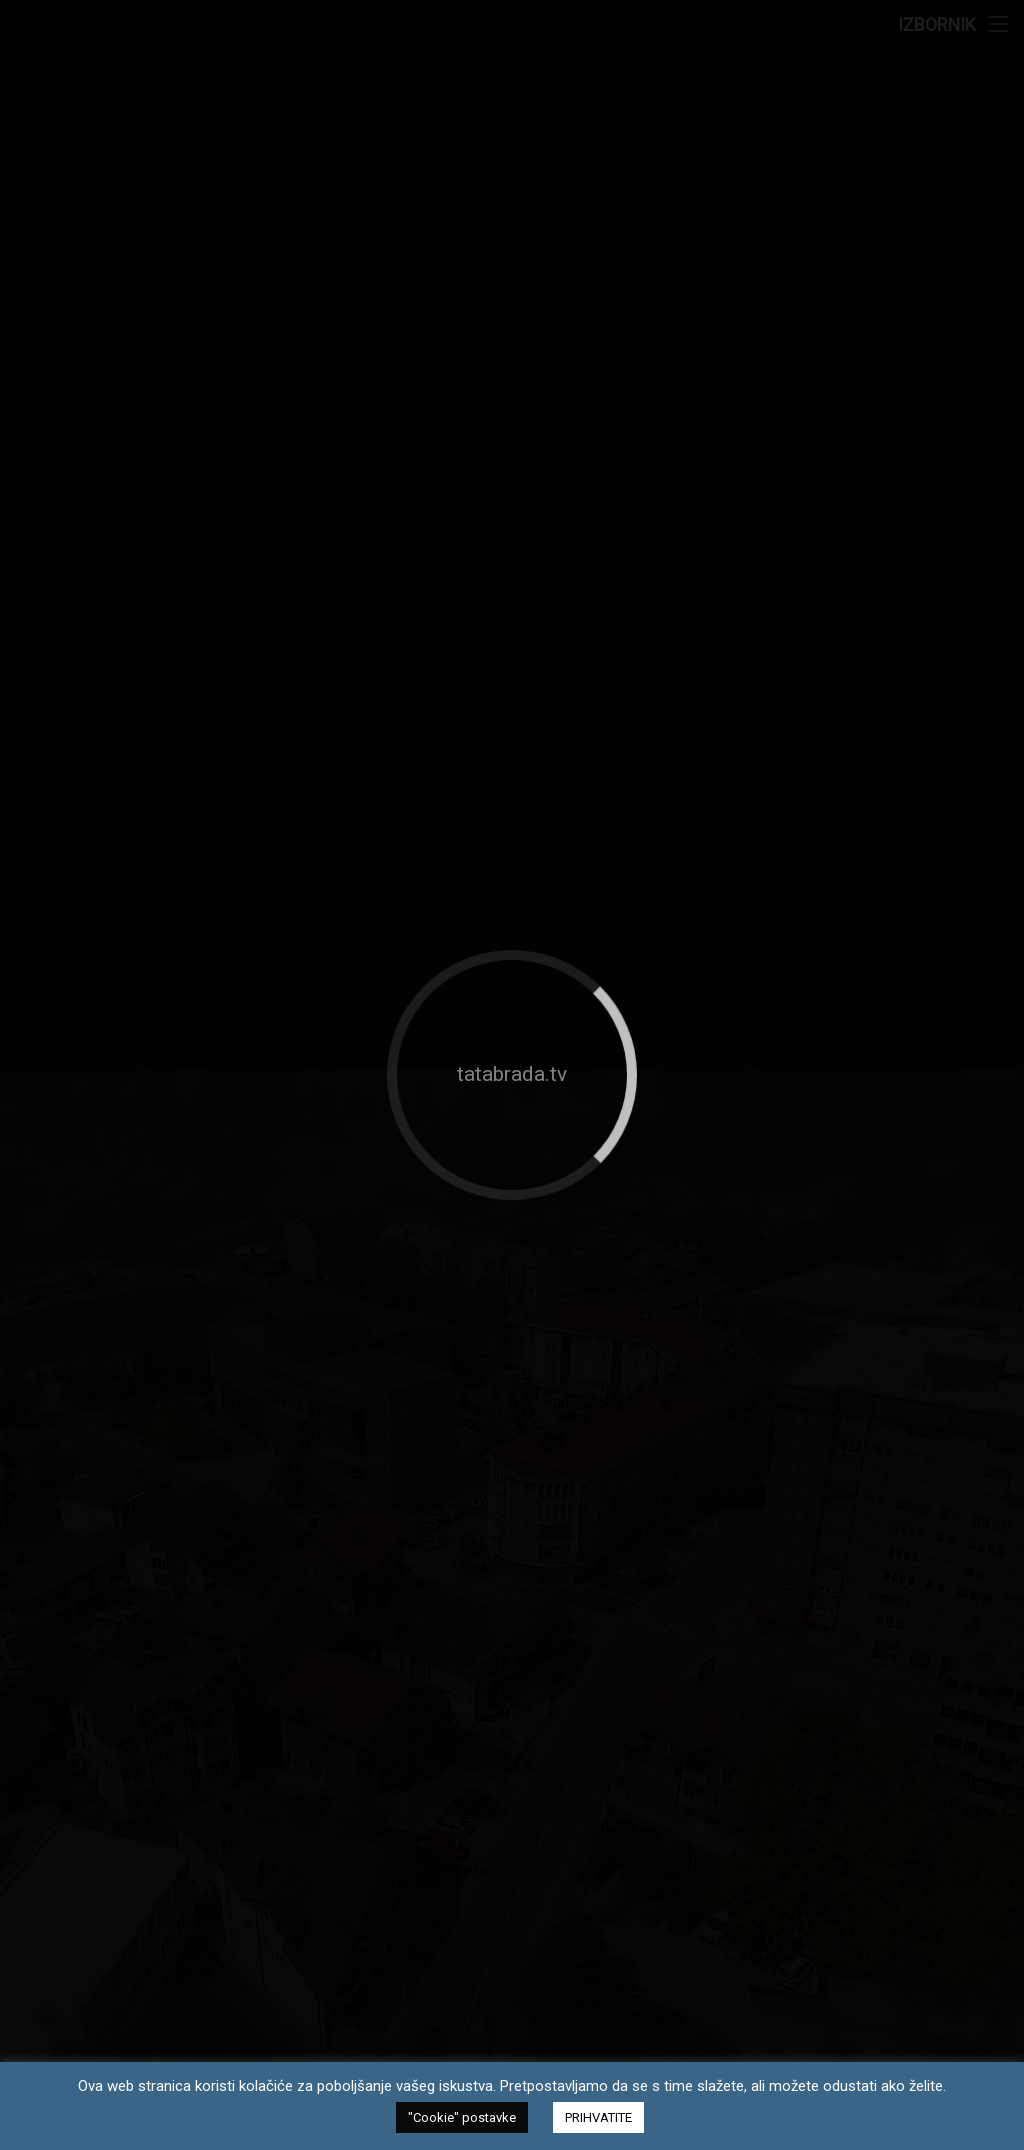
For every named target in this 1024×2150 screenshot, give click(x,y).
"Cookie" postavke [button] (462, 2117)
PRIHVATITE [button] (598, 2117)
